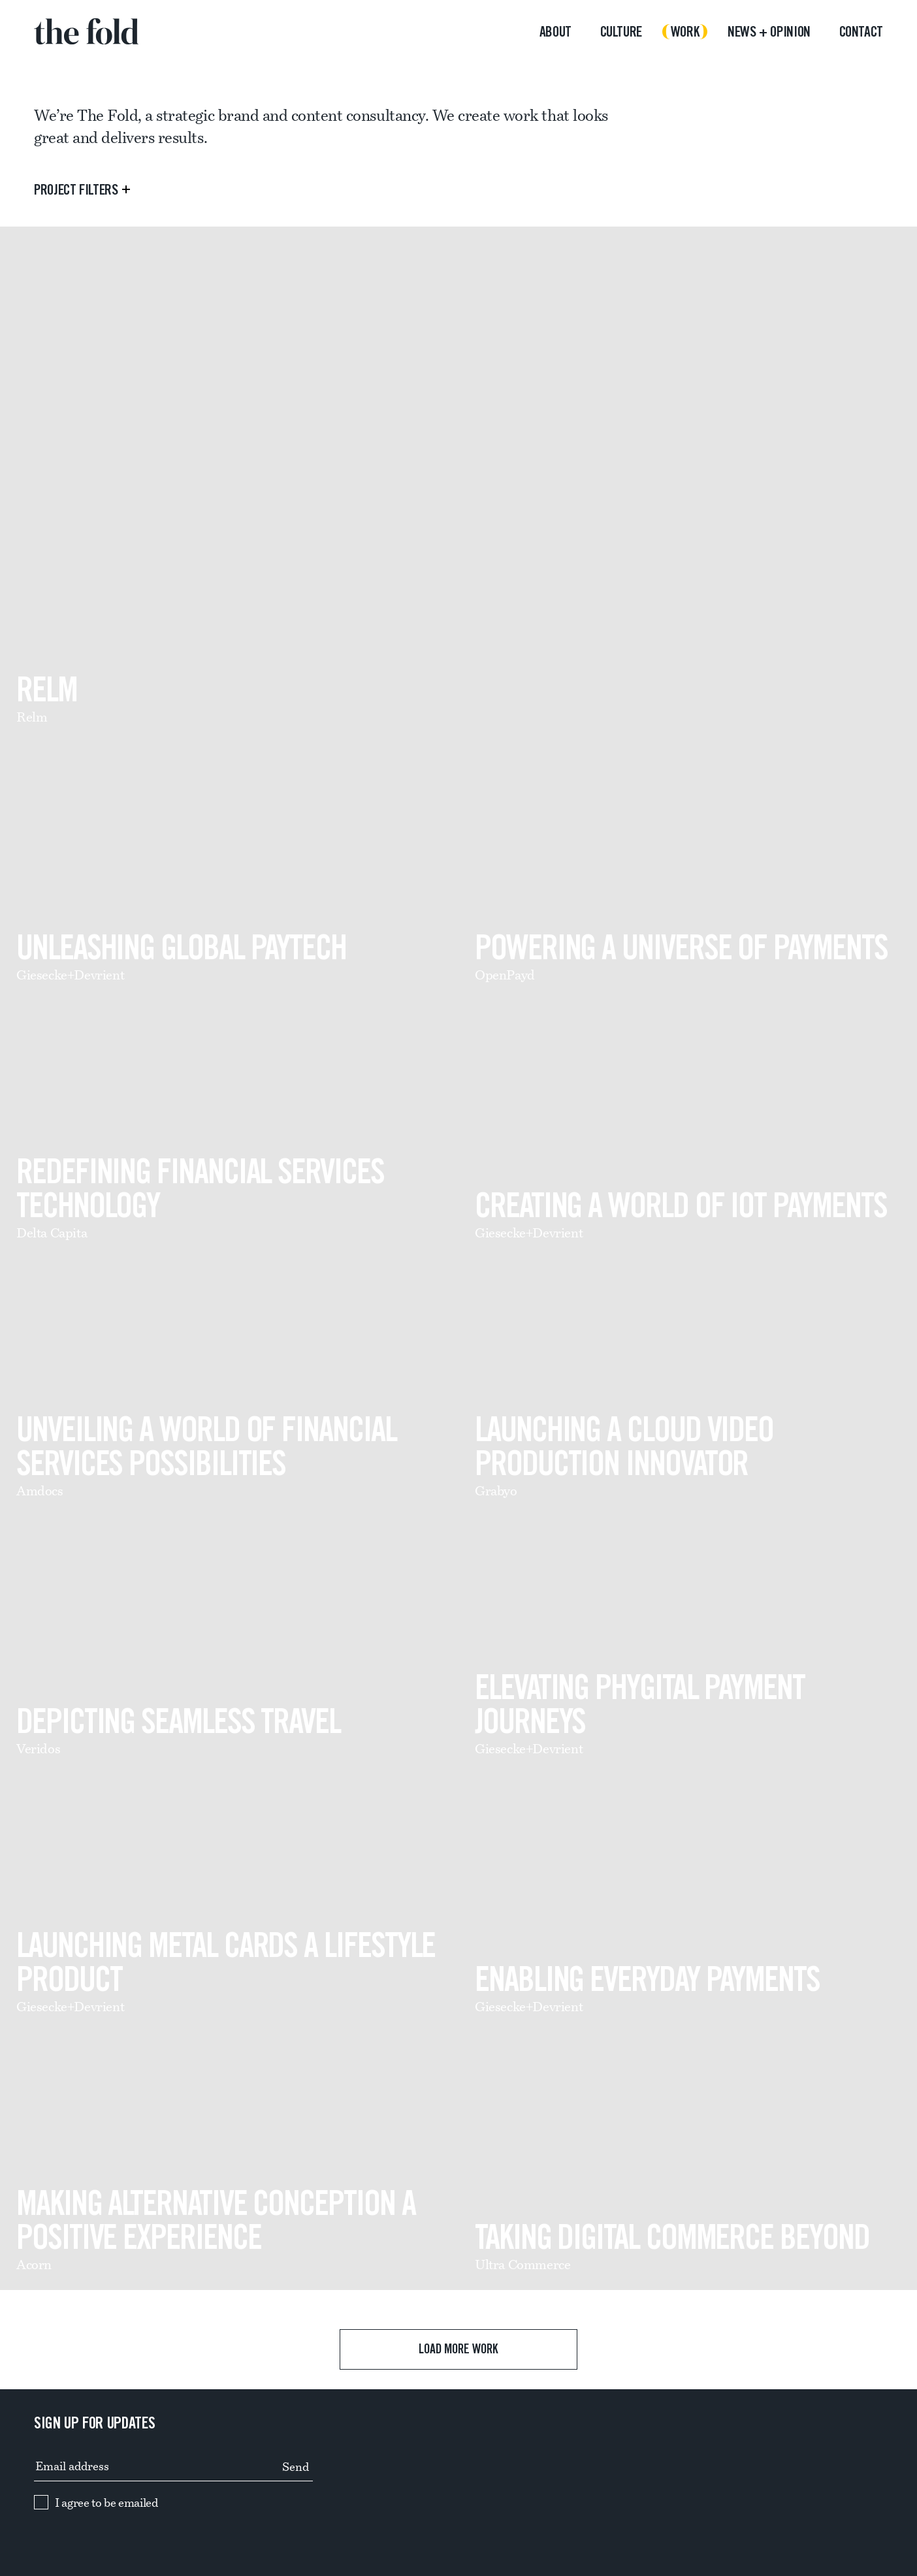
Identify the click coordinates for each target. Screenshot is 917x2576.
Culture (621, 32)
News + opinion (769, 32)
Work (685, 32)
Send (295, 2466)
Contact (861, 32)
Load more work (458, 2349)
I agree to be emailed (106, 2502)
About (555, 32)
